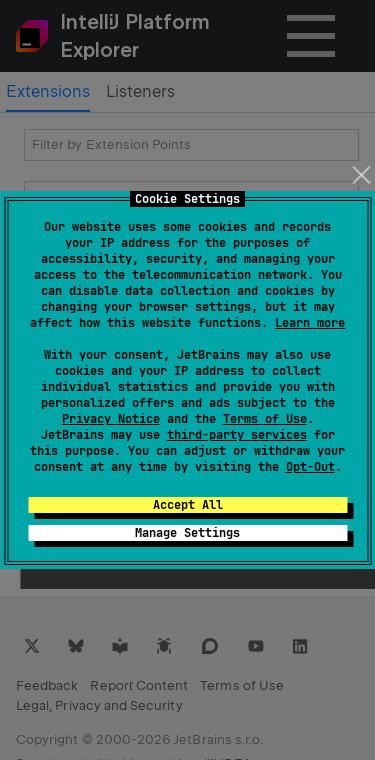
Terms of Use (265, 419)
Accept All (188, 505)
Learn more (310, 323)
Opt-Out (310, 467)
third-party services (237, 435)
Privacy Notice (111, 419)
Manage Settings (187, 533)
